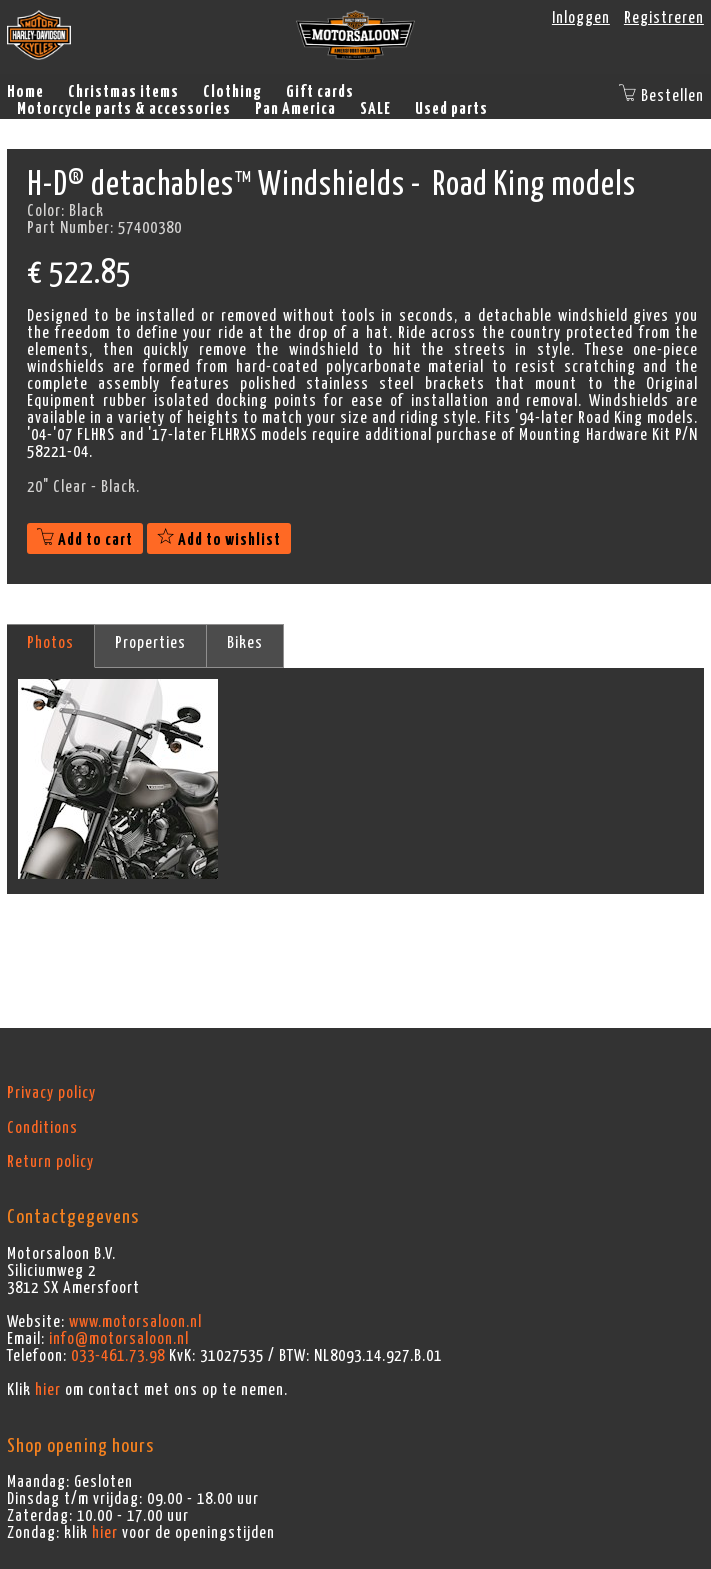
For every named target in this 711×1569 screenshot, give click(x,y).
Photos (50, 643)
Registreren (664, 18)
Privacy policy (51, 1093)
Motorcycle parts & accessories (124, 109)
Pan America (295, 109)
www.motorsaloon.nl (135, 1322)
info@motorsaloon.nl (119, 1339)
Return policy (50, 1162)
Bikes (245, 643)
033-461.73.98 (118, 1356)
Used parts (451, 109)
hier (48, 1390)
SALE (375, 109)
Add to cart (85, 540)
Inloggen (581, 18)
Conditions (42, 1128)
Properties (150, 643)
